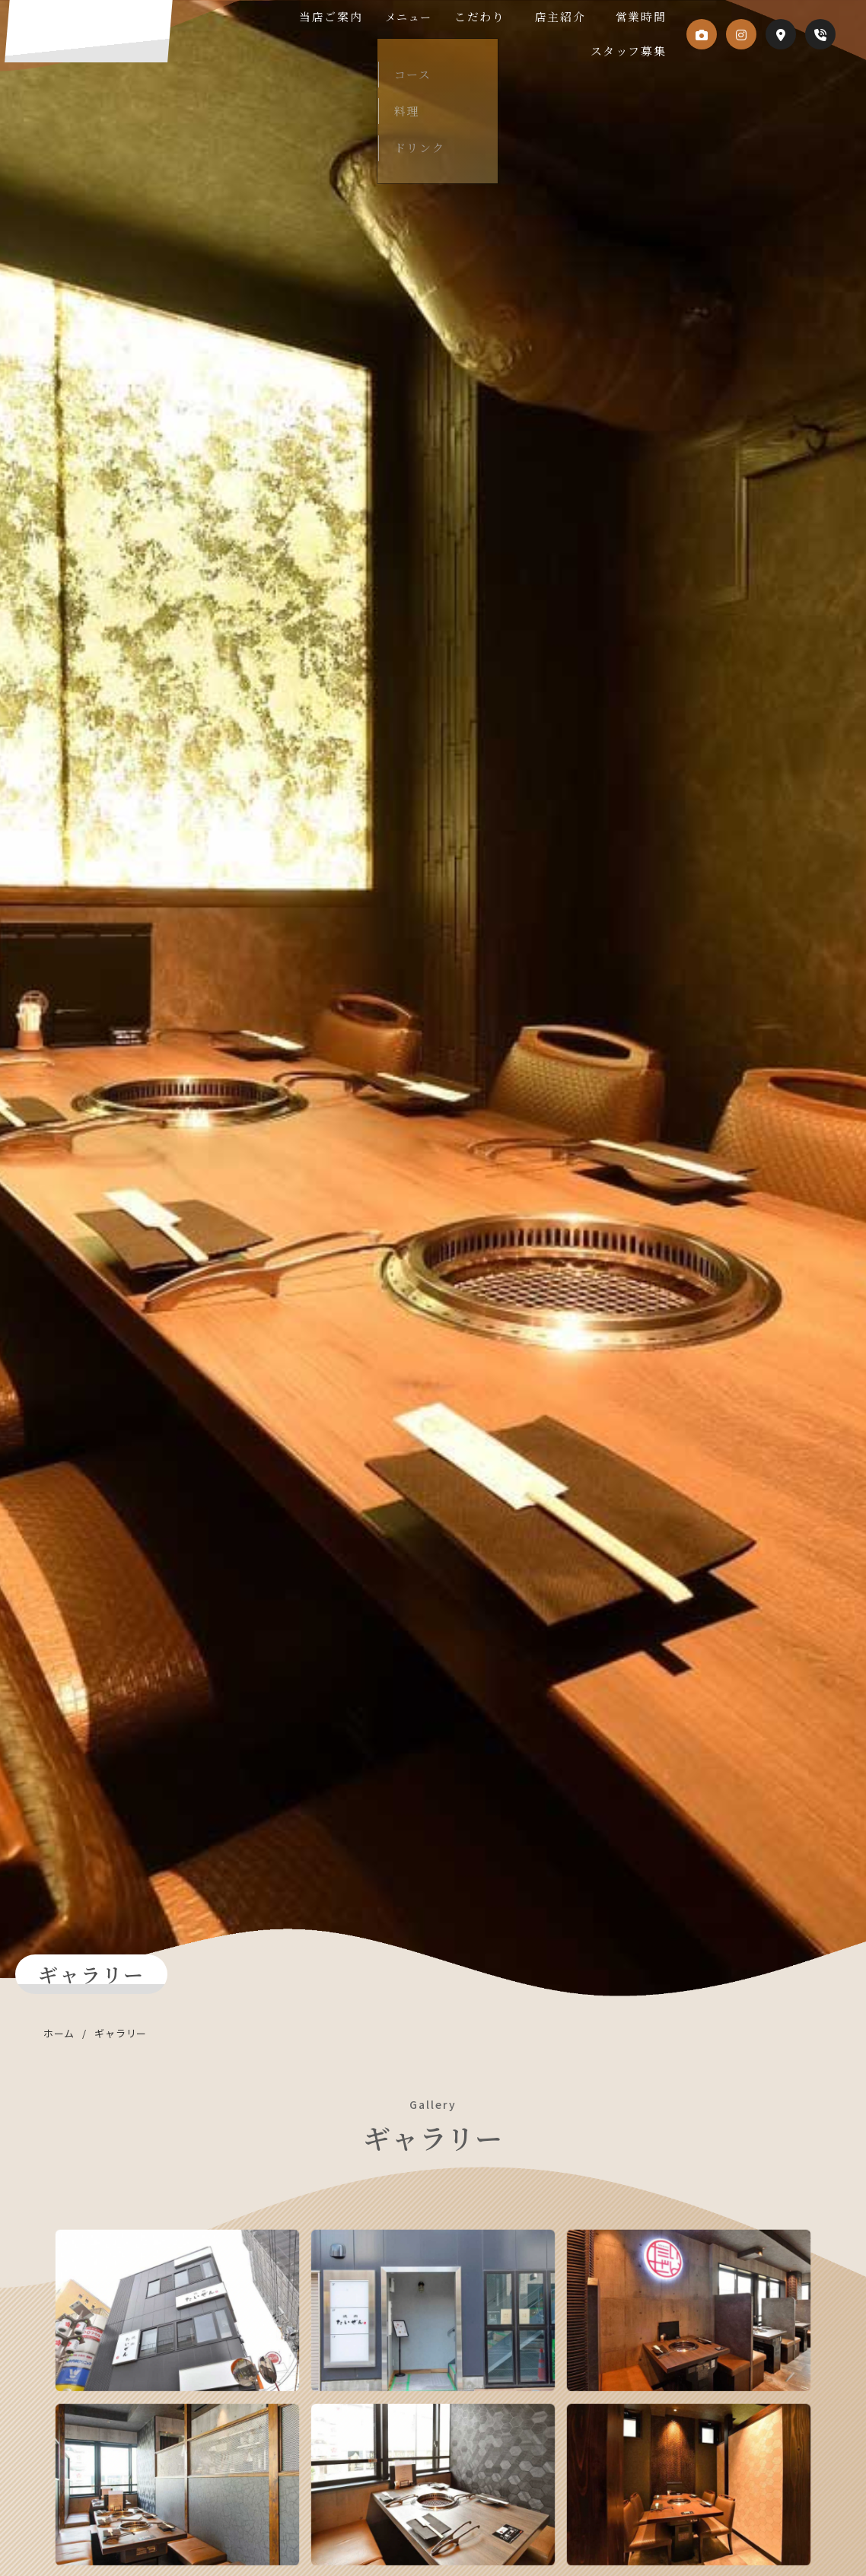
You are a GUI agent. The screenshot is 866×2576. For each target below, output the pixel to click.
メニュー (454, 16)
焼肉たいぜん (147, 39)
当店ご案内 (386, 16)
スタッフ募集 (628, 51)
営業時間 (639, 16)
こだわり (516, 16)
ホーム (59, 2033)
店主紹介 (578, 16)
